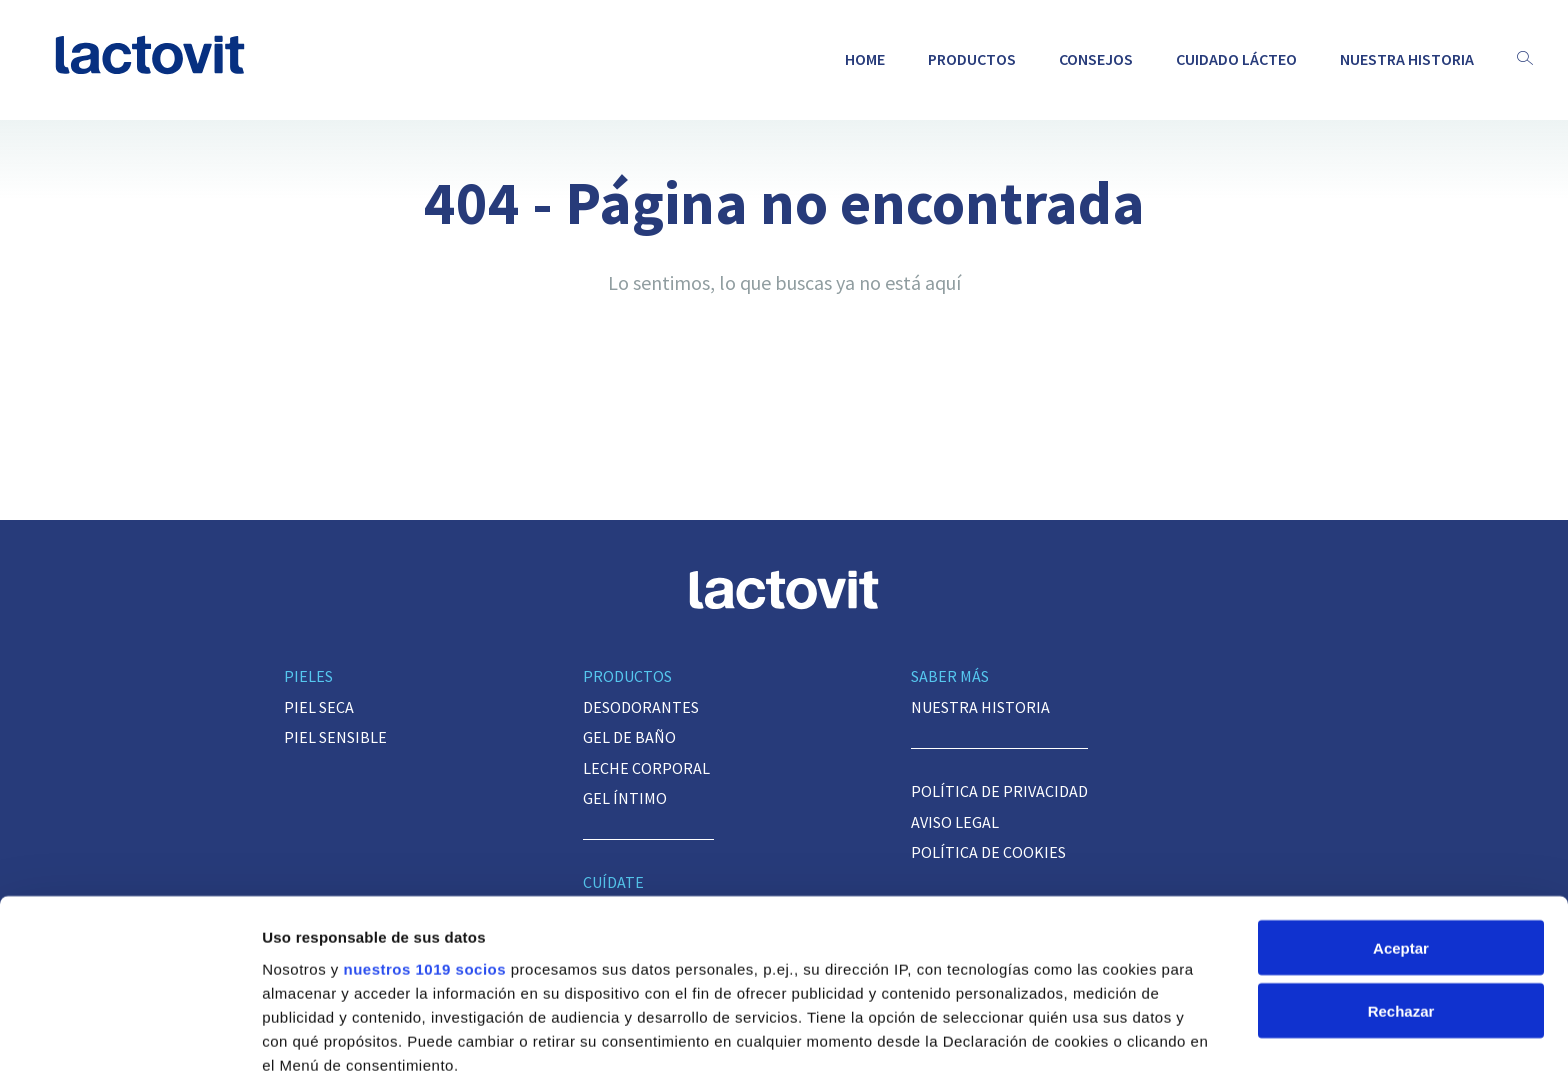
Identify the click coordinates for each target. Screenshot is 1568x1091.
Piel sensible (335, 737)
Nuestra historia (1407, 59)
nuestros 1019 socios (424, 830)
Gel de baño (629, 737)
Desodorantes (641, 707)
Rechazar (1401, 872)
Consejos (1096, 59)
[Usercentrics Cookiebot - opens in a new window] (129, 1052)
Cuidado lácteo (1236, 59)
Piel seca (319, 707)
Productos (972, 59)
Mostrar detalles (320, 1051)
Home (865, 59)
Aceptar (1401, 809)
